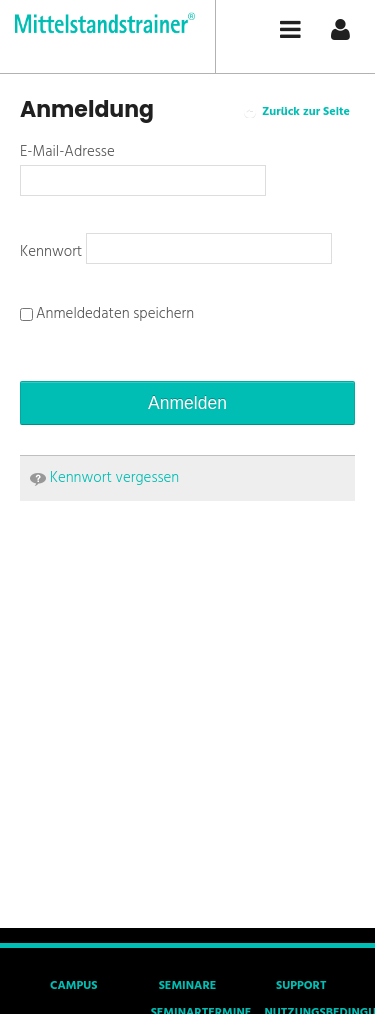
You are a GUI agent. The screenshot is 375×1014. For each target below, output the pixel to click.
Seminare (188, 986)
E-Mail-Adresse (67, 152)
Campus (73, 986)
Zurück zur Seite (306, 112)
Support (301, 986)
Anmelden (187, 403)
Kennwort (53, 252)
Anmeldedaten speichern (107, 314)
